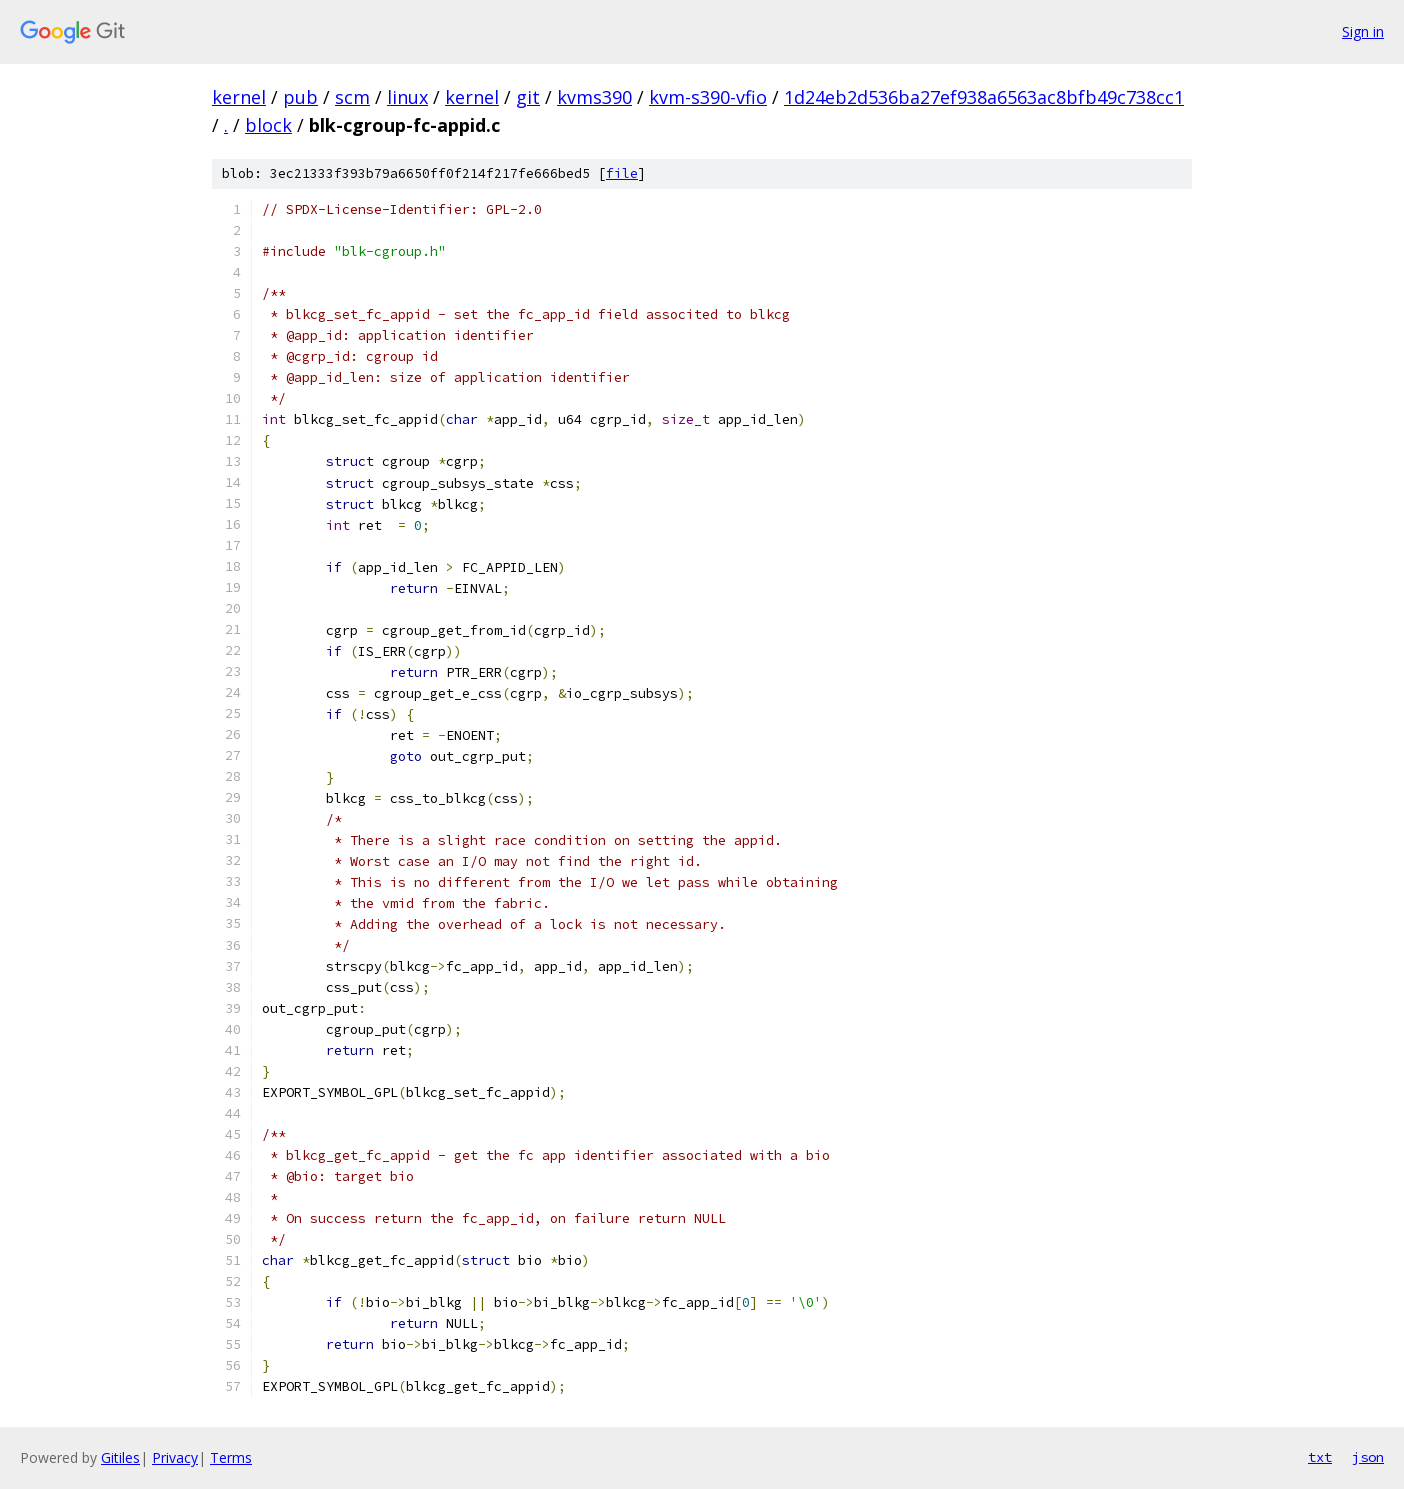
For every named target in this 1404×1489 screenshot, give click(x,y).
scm (352, 97)
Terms (231, 1457)
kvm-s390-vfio (708, 97)
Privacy (175, 1457)
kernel (239, 97)
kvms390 (594, 97)
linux (407, 97)
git (528, 97)
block (268, 125)
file (622, 173)
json (1368, 1457)
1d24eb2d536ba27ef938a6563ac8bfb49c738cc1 (984, 97)
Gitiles (120, 1457)
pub (300, 97)
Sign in (1363, 31)
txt (1320, 1457)
